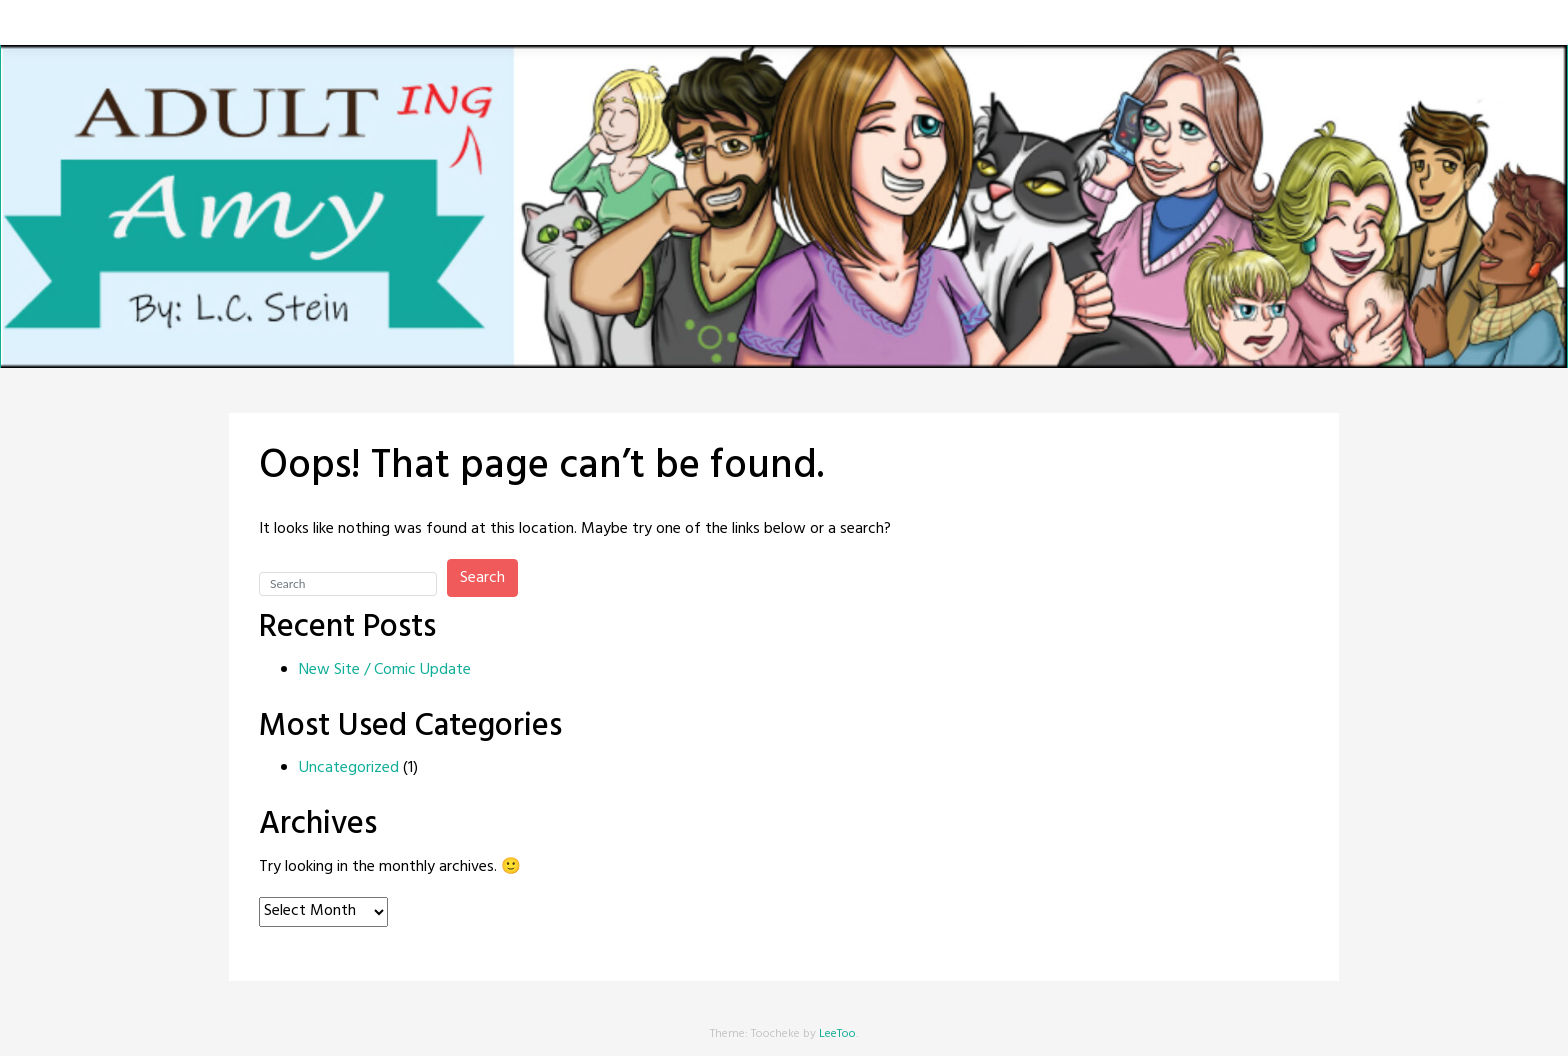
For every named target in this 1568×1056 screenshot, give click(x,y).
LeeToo (837, 1034)
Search (482, 578)
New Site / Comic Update (385, 670)
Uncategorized (349, 768)
